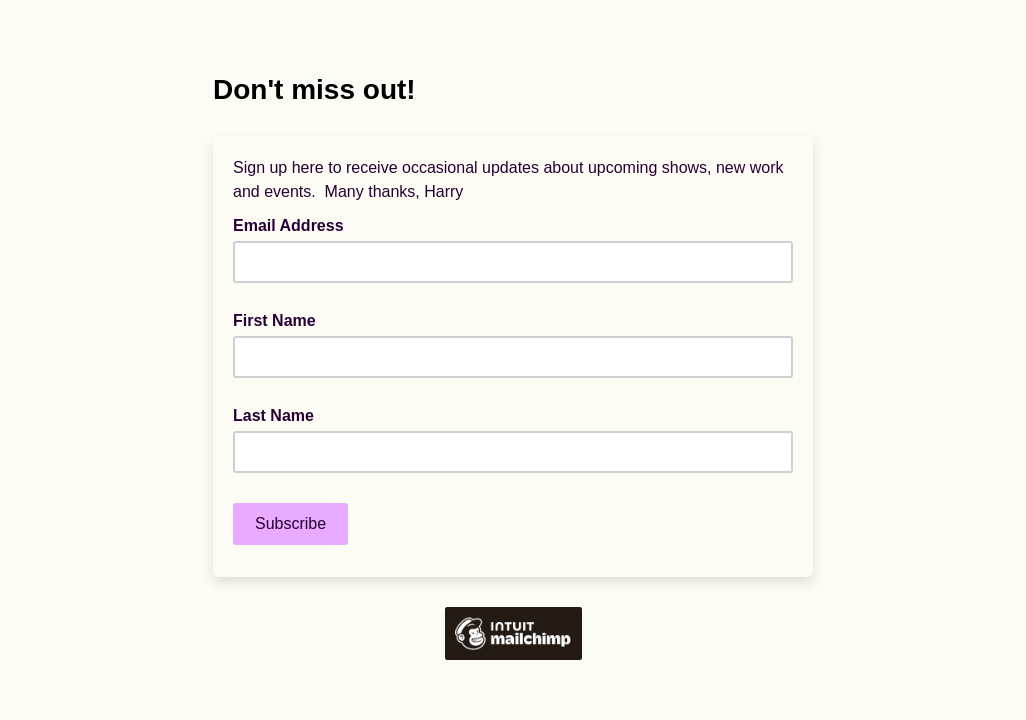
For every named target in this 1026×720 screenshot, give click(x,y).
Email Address (294, 224)
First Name (274, 320)
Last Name (273, 415)
